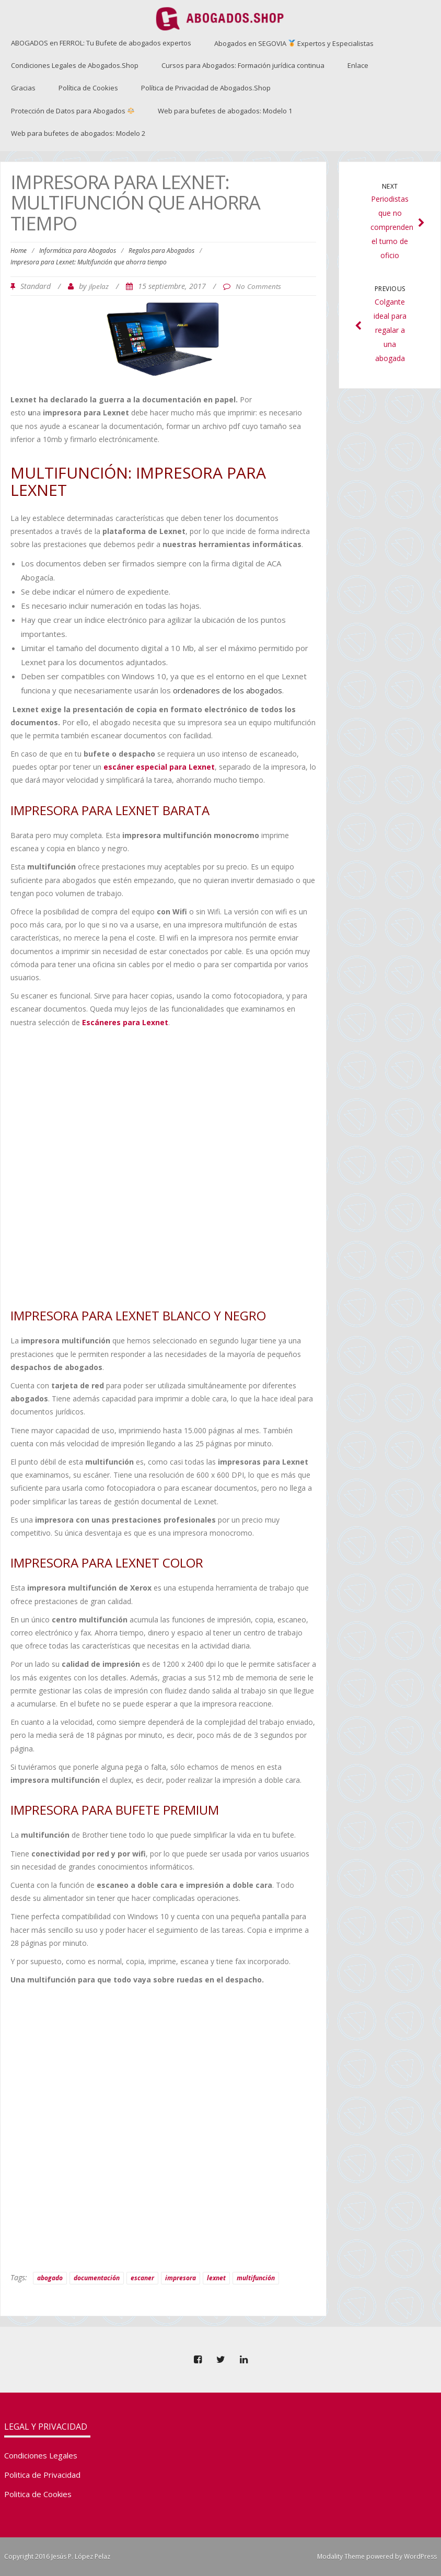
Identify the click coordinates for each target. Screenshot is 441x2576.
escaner (142, 2277)
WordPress (420, 2556)
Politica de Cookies (38, 2494)
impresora (180, 2277)
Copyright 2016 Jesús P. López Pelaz (57, 2556)
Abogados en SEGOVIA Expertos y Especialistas (294, 43)
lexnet (216, 2277)
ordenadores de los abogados (227, 690)
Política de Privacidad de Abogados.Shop (206, 87)
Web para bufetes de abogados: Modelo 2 (78, 133)
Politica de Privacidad (42, 2474)
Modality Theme (341, 2556)
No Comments (258, 286)
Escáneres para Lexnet (125, 1022)
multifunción (256, 2277)
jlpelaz (99, 286)
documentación (97, 2277)
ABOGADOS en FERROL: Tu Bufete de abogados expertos (101, 43)
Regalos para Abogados (161, 250)
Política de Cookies (88, 87)
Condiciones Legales (40, 2455)
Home (18, 250)
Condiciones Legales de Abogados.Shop (74, 65)
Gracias (23, 87)
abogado (50, 2277)
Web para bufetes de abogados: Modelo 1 (225, 110)
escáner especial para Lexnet (159, 767)
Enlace (357, 65)
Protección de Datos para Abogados (72, 110)
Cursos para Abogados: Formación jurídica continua (242, 65)
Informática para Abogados (77, 250)
